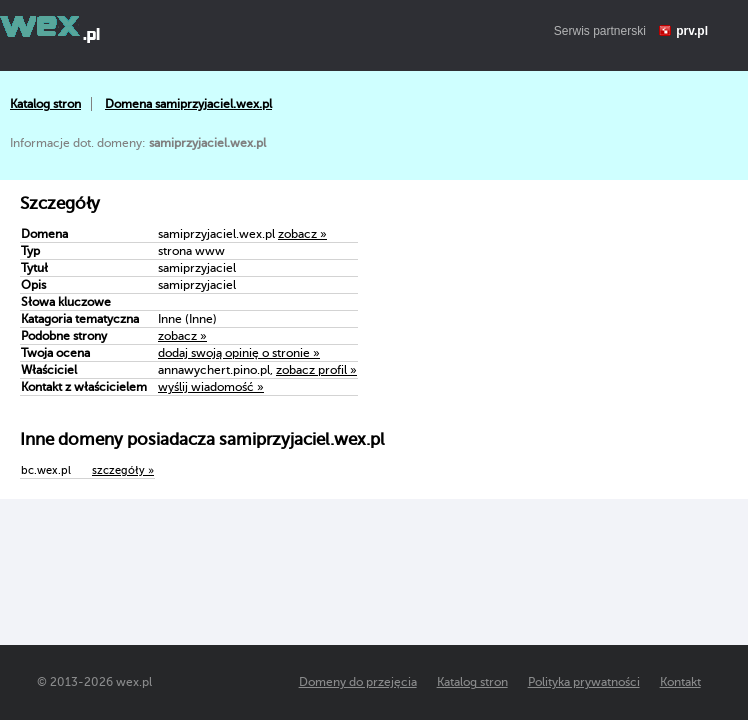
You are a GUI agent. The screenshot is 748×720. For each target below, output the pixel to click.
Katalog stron (45, 104)
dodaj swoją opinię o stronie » (239, 353)
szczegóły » (123, 470)
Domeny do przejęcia (358, 682)
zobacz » (302, 234)
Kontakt (680, 682)
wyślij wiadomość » (211, 387)
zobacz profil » (316, 370)
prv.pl (692, 31)
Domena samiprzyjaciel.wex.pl (188, 104)
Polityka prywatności (584, 682)
